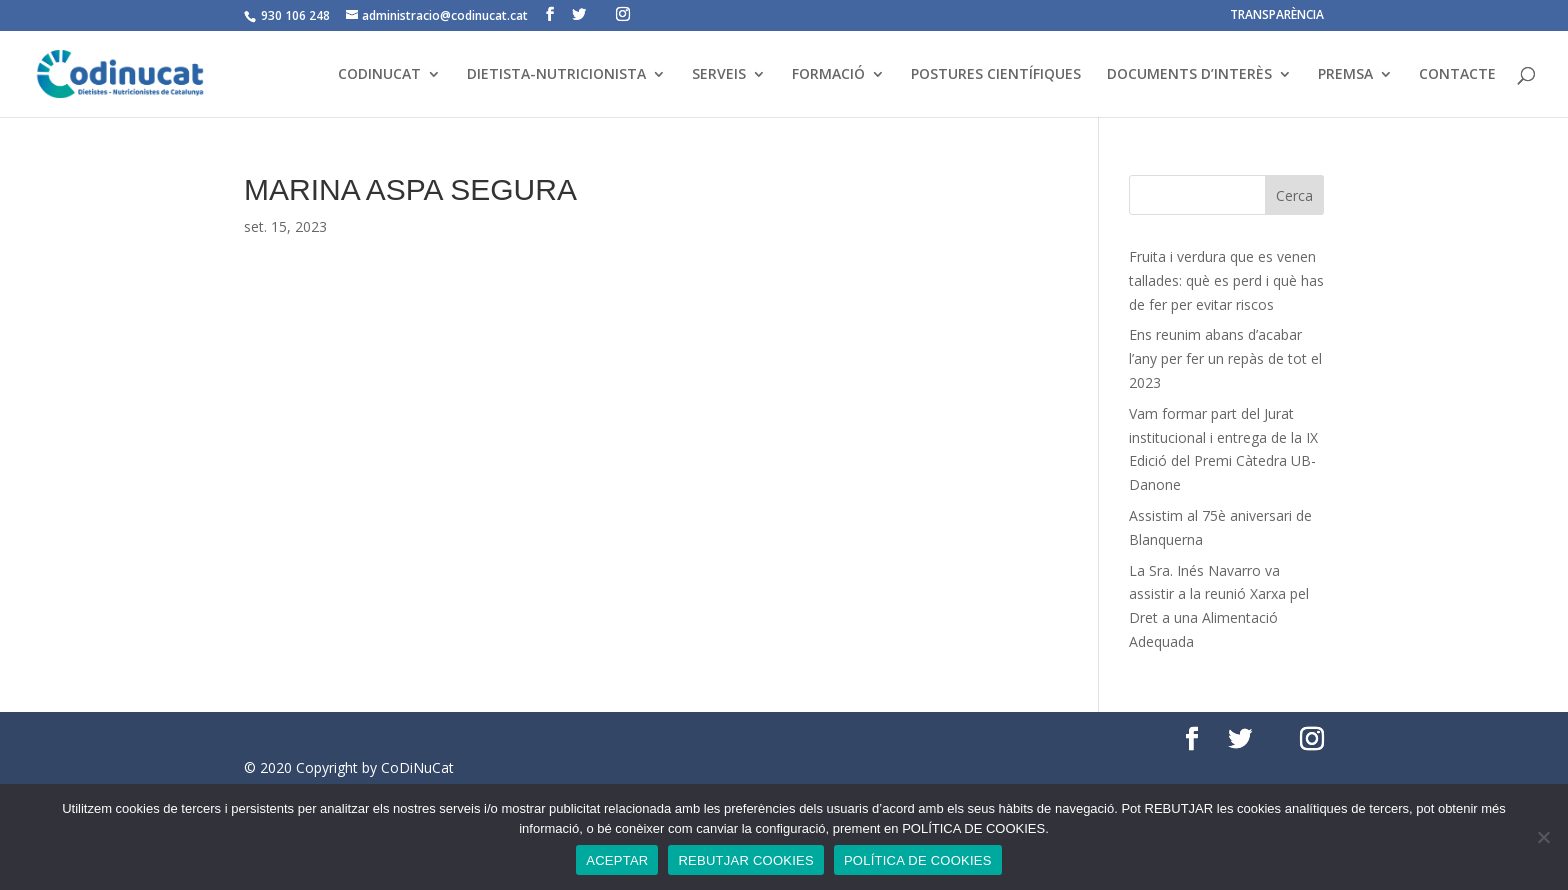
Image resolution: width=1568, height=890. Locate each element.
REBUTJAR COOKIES (745, 860)
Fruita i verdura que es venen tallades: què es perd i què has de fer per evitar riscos (1226, 280)
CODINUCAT (379, 75)
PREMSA (1345, 75)
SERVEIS (719, 75)
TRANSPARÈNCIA (1277, 16)
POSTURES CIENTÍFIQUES (996, 75)
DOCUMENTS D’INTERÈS (1189, 75)
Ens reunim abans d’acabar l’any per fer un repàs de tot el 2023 (1225, 358)
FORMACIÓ (828, 75)
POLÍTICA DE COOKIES (918, 860)
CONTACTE (1457, 75)
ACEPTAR (617, 860)
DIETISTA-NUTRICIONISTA (556, 75)
